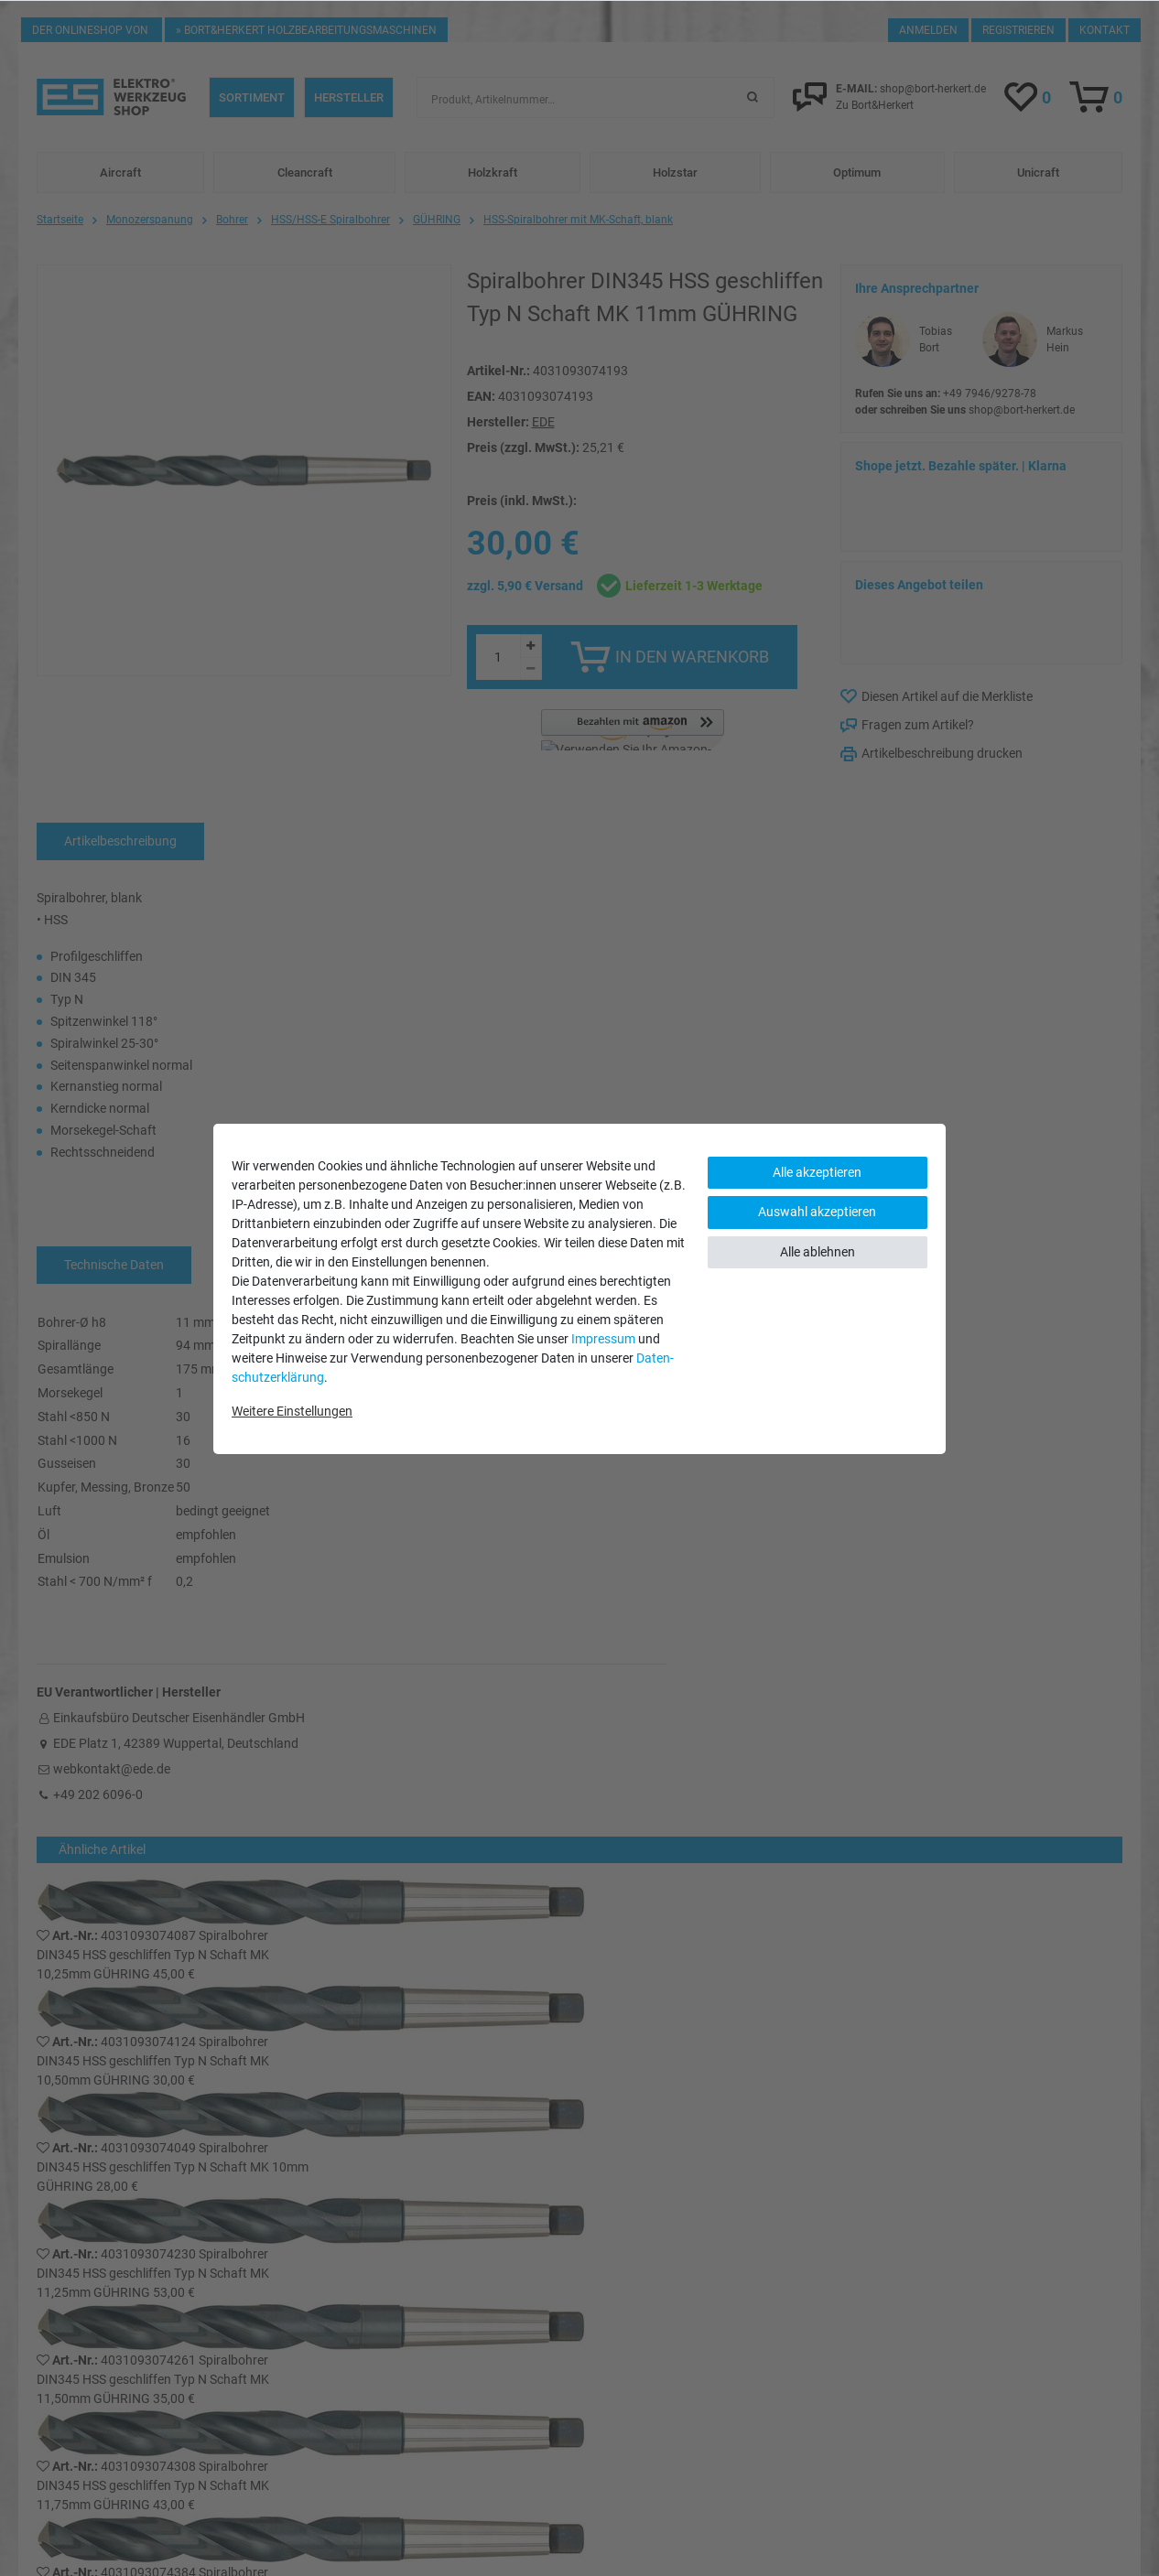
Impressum (603, 1338)
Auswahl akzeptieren (817, 1211)
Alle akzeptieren (817, 1172)
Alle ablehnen (817, 1252)
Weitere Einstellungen (292, 1411)
